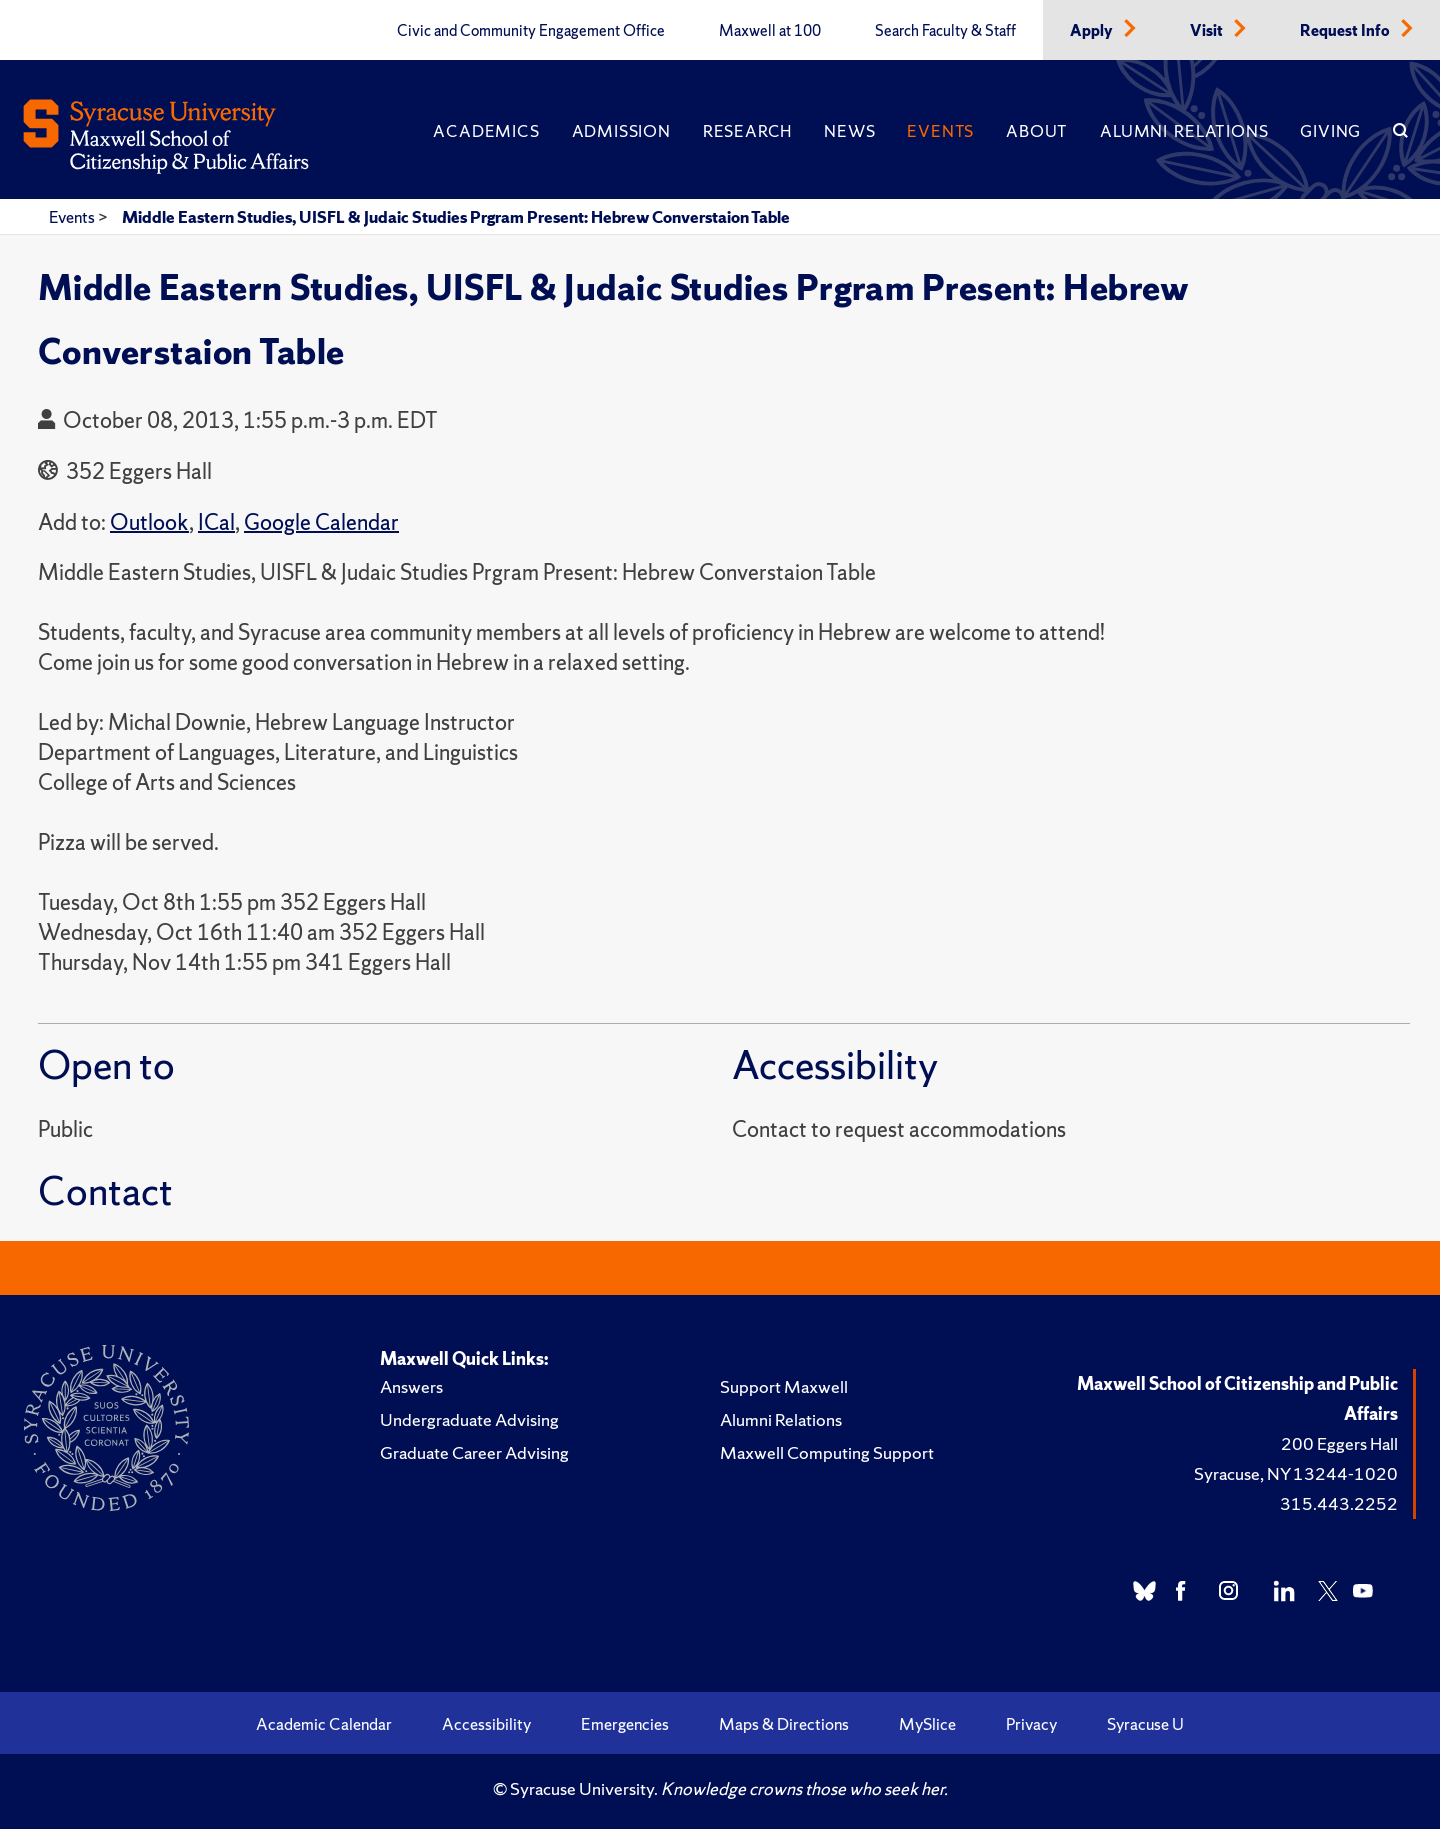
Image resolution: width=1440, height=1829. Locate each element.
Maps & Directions (784, 1724)
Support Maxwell (784, 1386)
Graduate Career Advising (474, 1452)
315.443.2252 (1339, 1503)
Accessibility (486, 1724)
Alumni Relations (1184, 131)
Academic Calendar (324, 1724)
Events (940, 131)
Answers (411, 1386)
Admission (621, 131)
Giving (1330, 131)
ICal (216, 522)
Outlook (149, 522)
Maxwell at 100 (770, 31)
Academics (486, 131)
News (849, 131)
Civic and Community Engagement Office (531, 31)
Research (747, 131)
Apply (1093, 31)
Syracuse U (1145, 1724)
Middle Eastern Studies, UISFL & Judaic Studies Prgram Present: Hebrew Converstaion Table (456, 217)
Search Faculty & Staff (945, 31)
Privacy (1031, 1724)
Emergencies (625, 1724)
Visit (1208, 31)
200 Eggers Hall (1339, 1443)
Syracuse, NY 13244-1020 (1296, 1473)
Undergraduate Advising (469, 1419)
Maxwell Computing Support (827, 1452)
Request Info (1346, 31)
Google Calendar (321, 522)
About (1037, 131)
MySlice (927, 1724)
